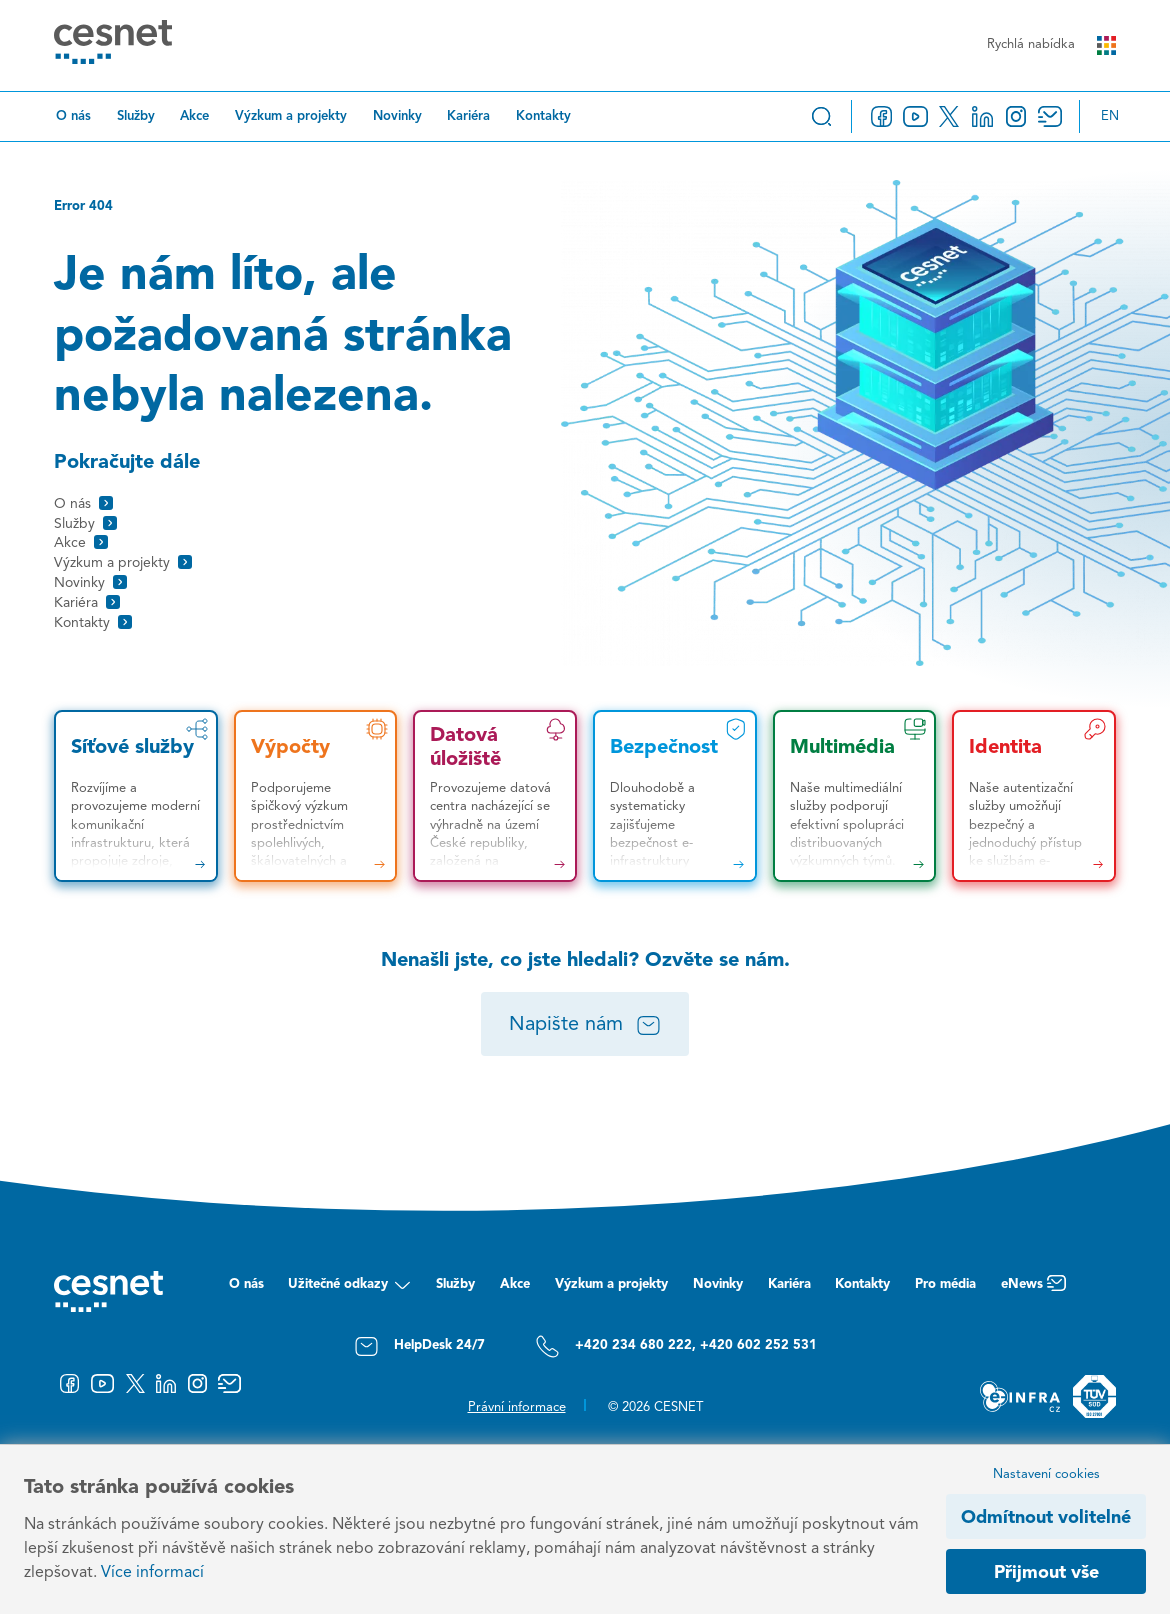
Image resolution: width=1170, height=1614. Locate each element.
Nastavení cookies (1046, 1474)
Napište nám (585, 1026)
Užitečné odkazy (349, 1289)
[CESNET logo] (113, 45)
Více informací (152, 1573)
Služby (136, 116)
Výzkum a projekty (291, 116)
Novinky (397, 116)
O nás (73, 116)
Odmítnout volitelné (1046, 1518)
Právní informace (517, 1407)
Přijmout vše (1046, 1573)
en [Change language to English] (1110, 116)
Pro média (945, 1284)
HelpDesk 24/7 (419, 1346)
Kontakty (543, 116)
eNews (1033, 1289)
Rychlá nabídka (1051, 45)
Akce (194, 116)
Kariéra (468, 116)
